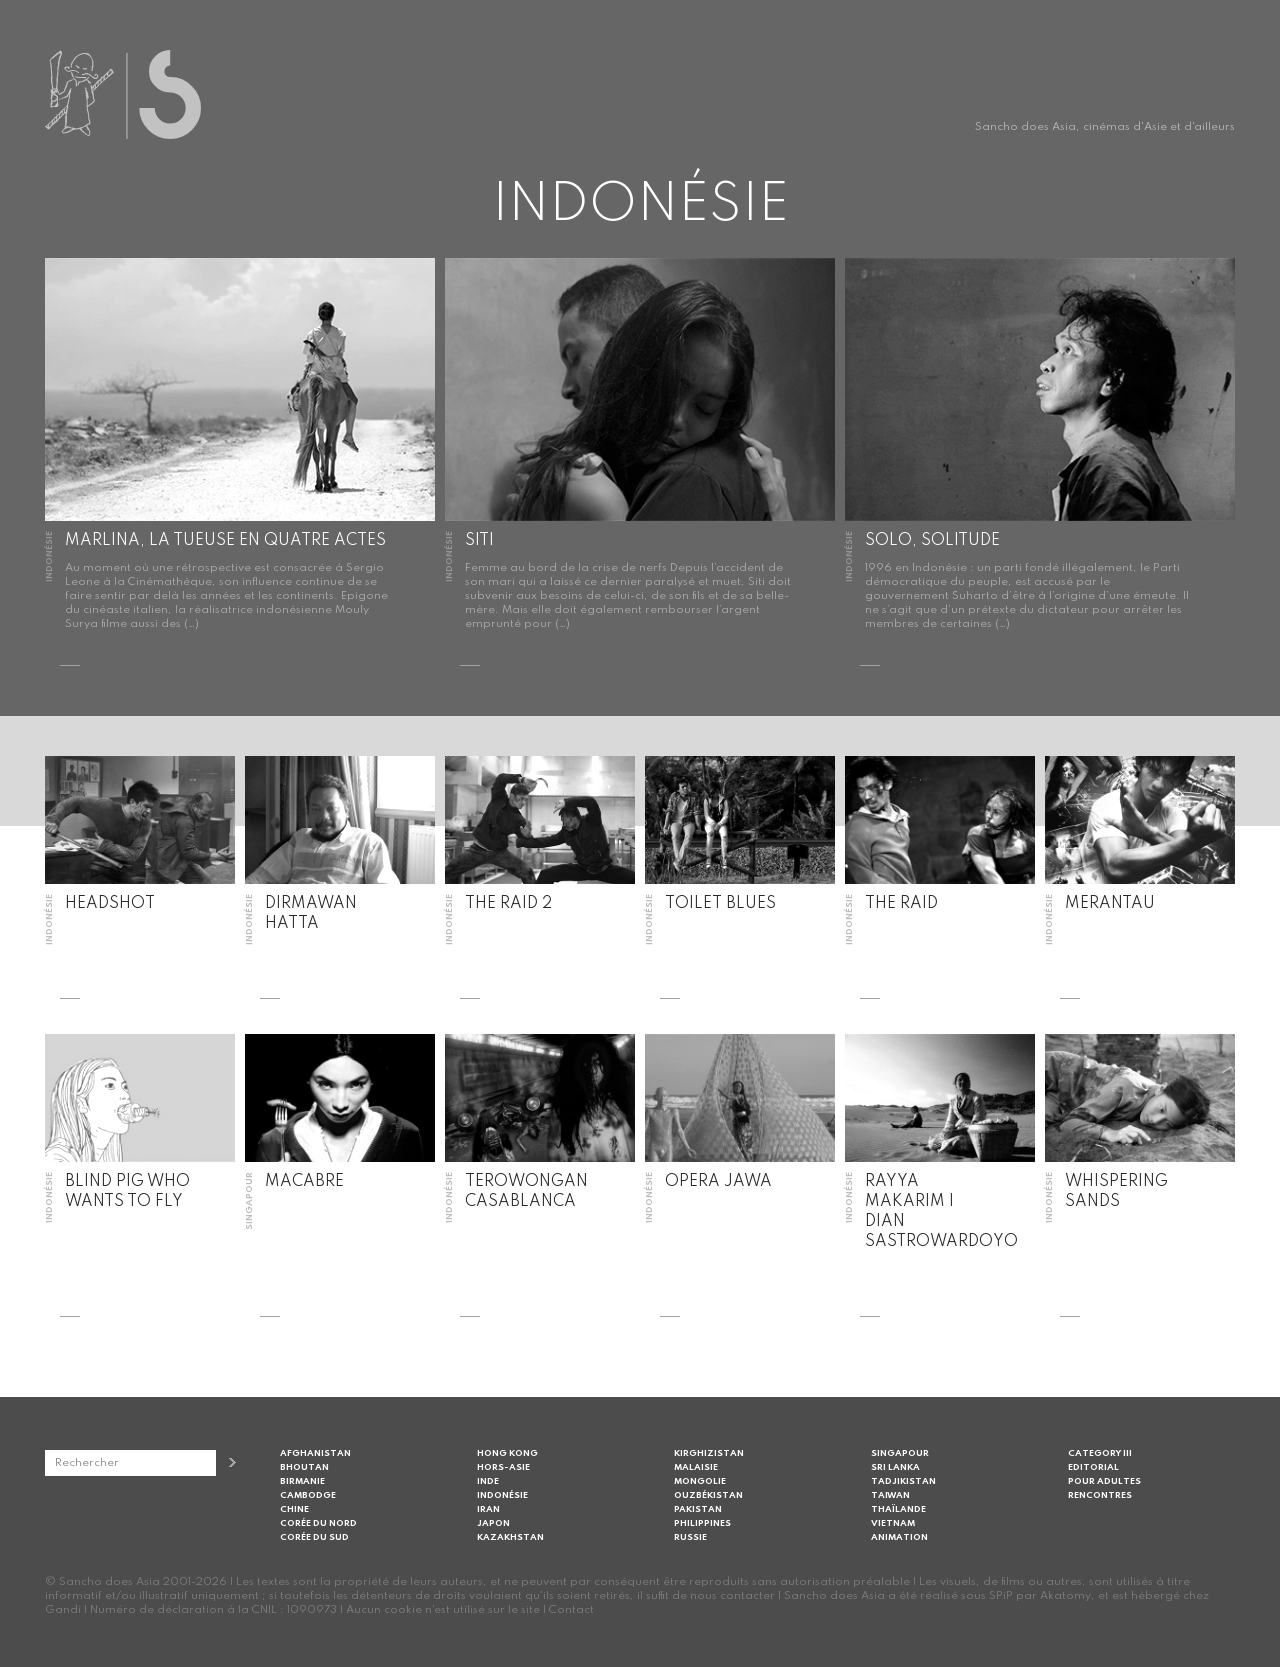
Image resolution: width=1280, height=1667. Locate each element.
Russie (690, 1537)
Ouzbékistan (708, 1495)
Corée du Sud (314, 1537)
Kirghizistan (709, 1453)
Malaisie (696, 1467)
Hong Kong (507, 1453)
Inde (488, 1481)
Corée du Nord (318, 1523)
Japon (493, 1523)
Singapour (900, 1453)
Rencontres (1100, 1495)
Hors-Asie (503, 1467)
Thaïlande (898, 1509)
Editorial (1093, 1467)
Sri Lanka (895, 1467)
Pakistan (698, 1509)
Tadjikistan (903, 1481)
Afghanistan (315, 1453)
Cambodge (308, 1495)
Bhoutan (304, 1467)
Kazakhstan (510, 1537)
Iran (488, 1509)
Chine (294, 1509)
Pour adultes (1104, 1481)
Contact (571, 1610)
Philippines (702, 1523)
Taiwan (890, 1495)
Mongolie (700, 1481)
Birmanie (302, 1481)
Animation (899, 1537)
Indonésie (502, 1495)
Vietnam (893, 1523)
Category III (1100, 1453)
